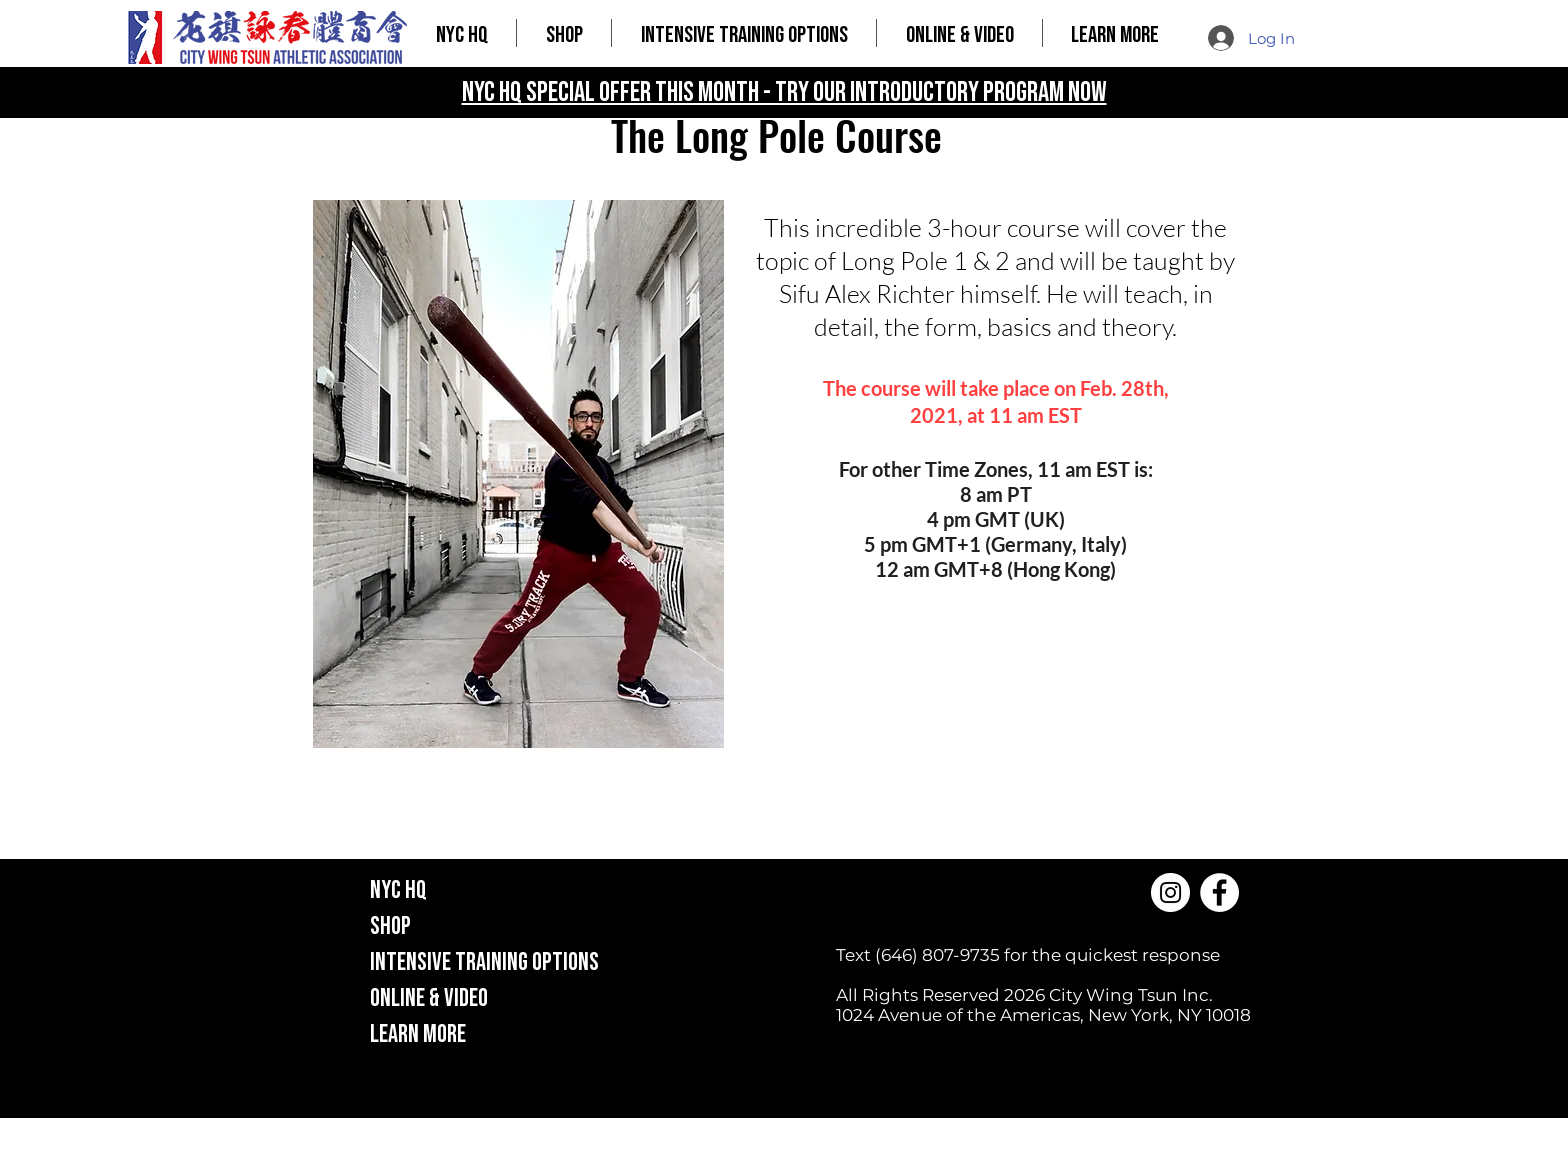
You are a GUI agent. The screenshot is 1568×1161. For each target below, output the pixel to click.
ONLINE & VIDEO (429, 998)
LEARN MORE (418, 1034)
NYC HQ (398, 890)
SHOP (390, 926)
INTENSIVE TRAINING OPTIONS (484, 962)
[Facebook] (1219, 892)
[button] (564, 33)
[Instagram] (1170, 892)
